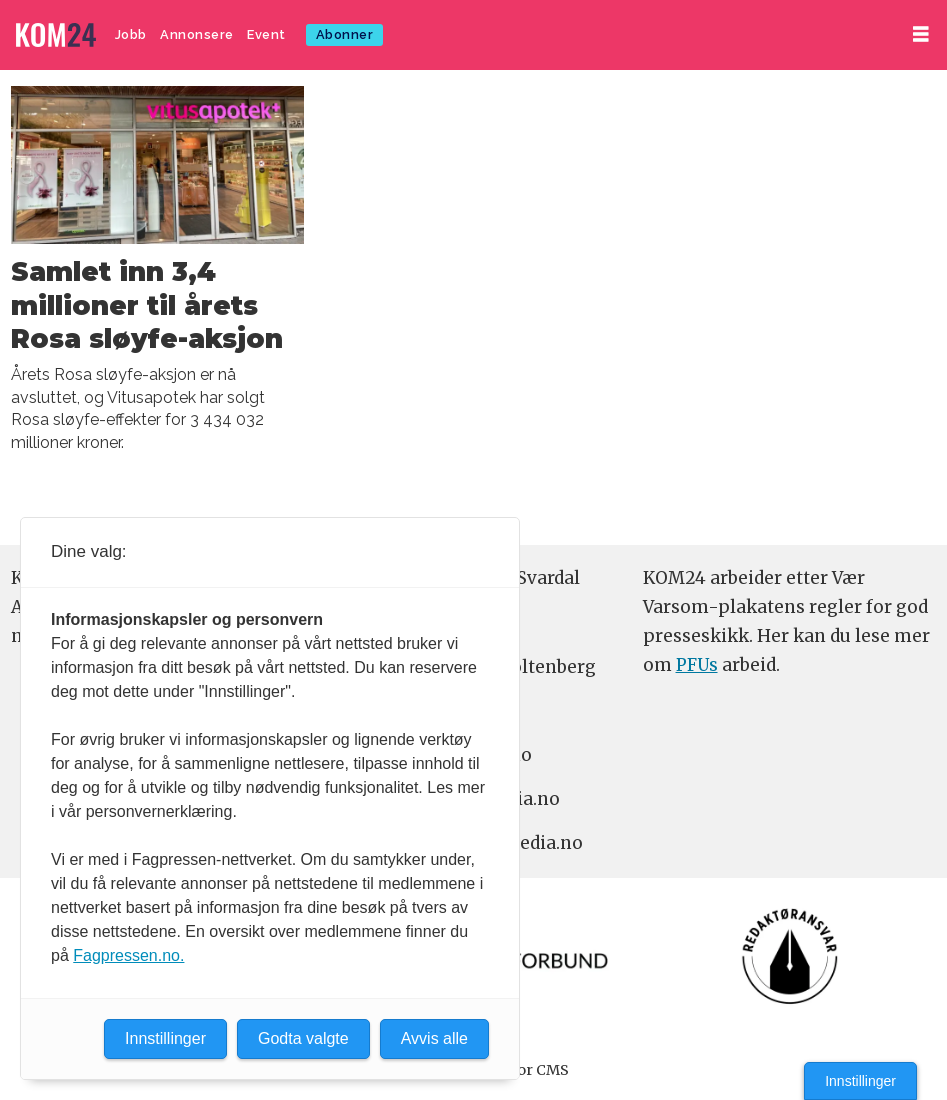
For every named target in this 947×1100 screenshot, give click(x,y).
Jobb (131, 34)
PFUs (697, 665)
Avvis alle (434, 1038)
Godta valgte (303, 1038)
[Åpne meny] (921, 34)
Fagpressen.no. (128, 955)
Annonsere (197, 34)
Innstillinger (860, 1081)
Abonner (345, 34)
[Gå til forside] (56, 35)
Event (266, 34)
